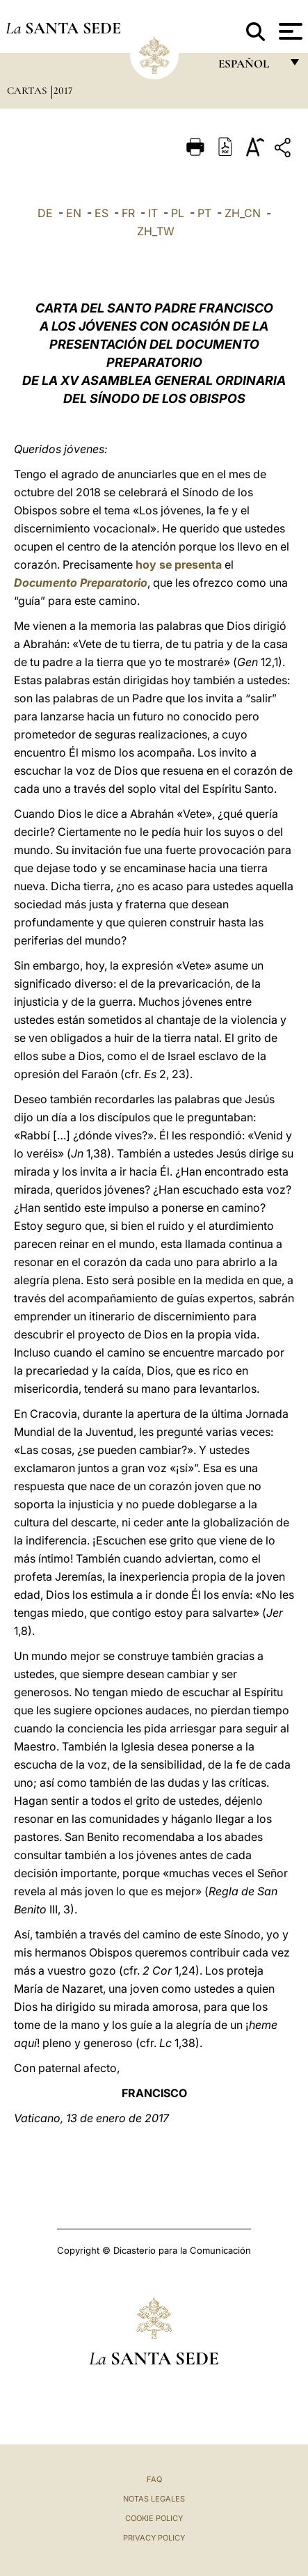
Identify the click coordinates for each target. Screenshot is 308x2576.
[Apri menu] (288, 31)
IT (153, 213)
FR (128, 213)
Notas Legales (154, 2499)
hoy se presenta (179, 564)
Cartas (28, 90)
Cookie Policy (154, 2518)
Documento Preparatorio (80, 583)
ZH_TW (156, 231)
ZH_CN (243, 213)
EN (73, 213)
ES (101, 213)
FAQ (154, 2479)
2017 (63, 90)
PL (177, 213)
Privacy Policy (154, 2538)
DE (45, 213)
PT (204, 213)
